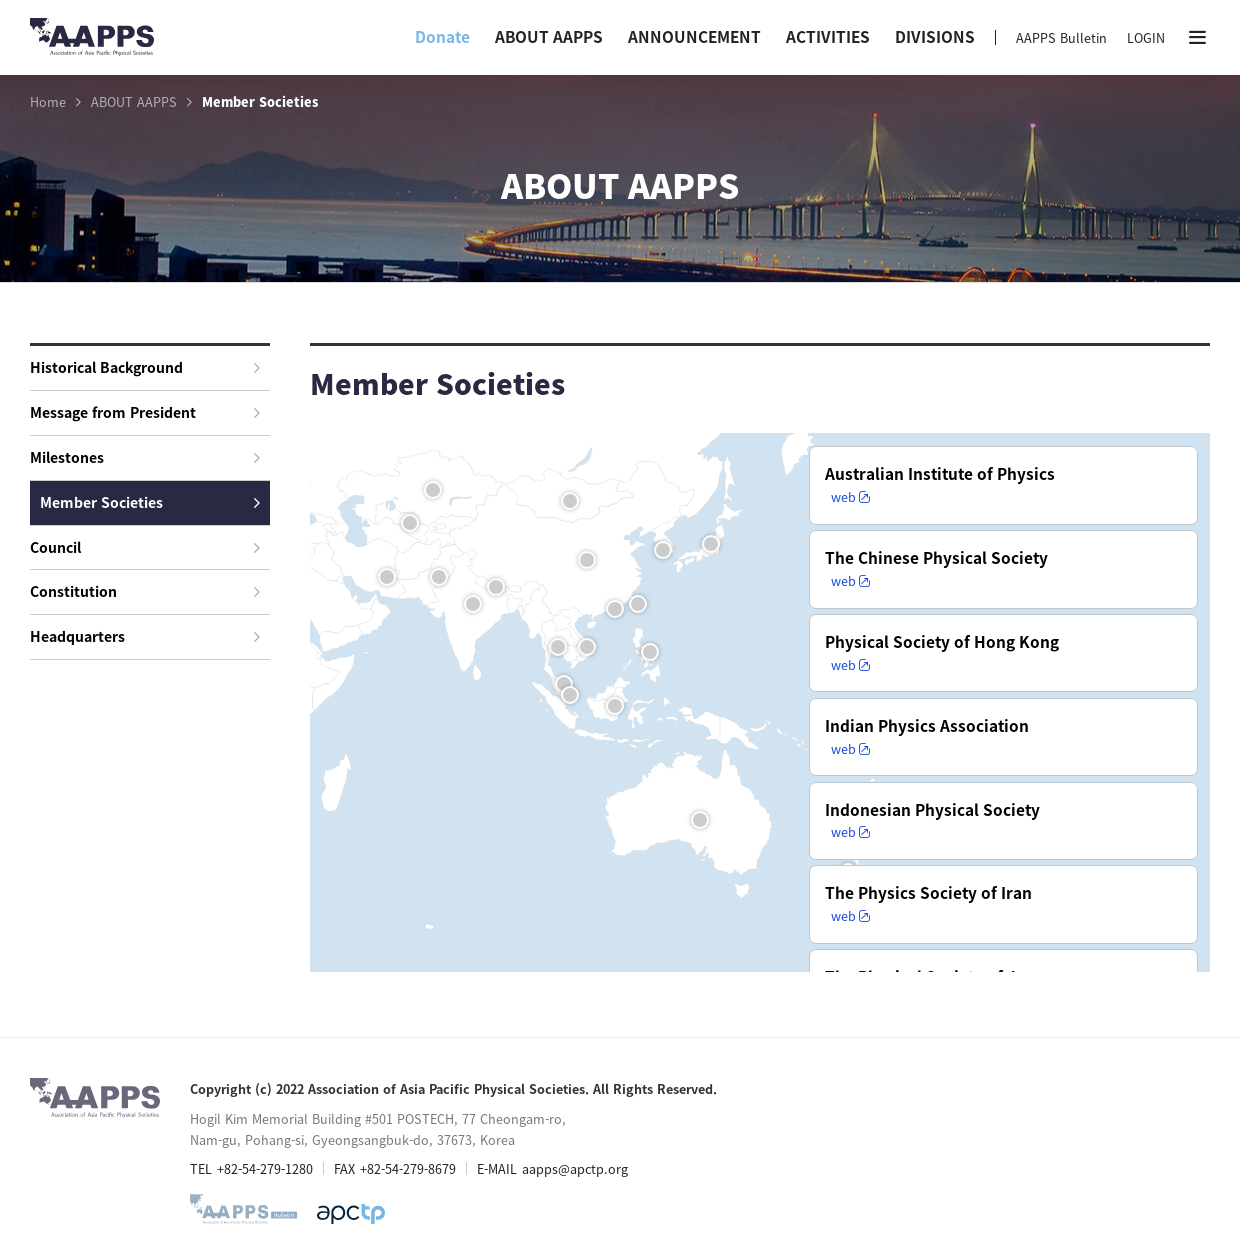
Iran (389, 579)
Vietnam (589, 649)
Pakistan (441, 579)
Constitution (145, 591)
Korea (665, 552)
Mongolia (572, 503)
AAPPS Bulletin (1061, 37)
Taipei (640, 606)
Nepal (498, 589)
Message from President (145, 412)
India (475, 606)
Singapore (572, 697)
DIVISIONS (935, 36)
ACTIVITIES (828, 36)
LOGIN (1146, 37)
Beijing (589, 562)
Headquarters (145, 636)
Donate (442, 36)
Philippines (652, 654)
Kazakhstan (435, 492)
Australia (702, 822)
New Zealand (850, 874)
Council (145, 547)
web (990, 523)
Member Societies (150, 502)
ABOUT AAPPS (549, 36)
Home (48, 102)
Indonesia (617, 708)
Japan (713, 546)
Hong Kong (617, 611)
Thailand (560, 649)
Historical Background (145, 367)
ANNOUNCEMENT (694, 36)
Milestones (145, 457)
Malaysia (566, 686)
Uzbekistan (412, 525)
